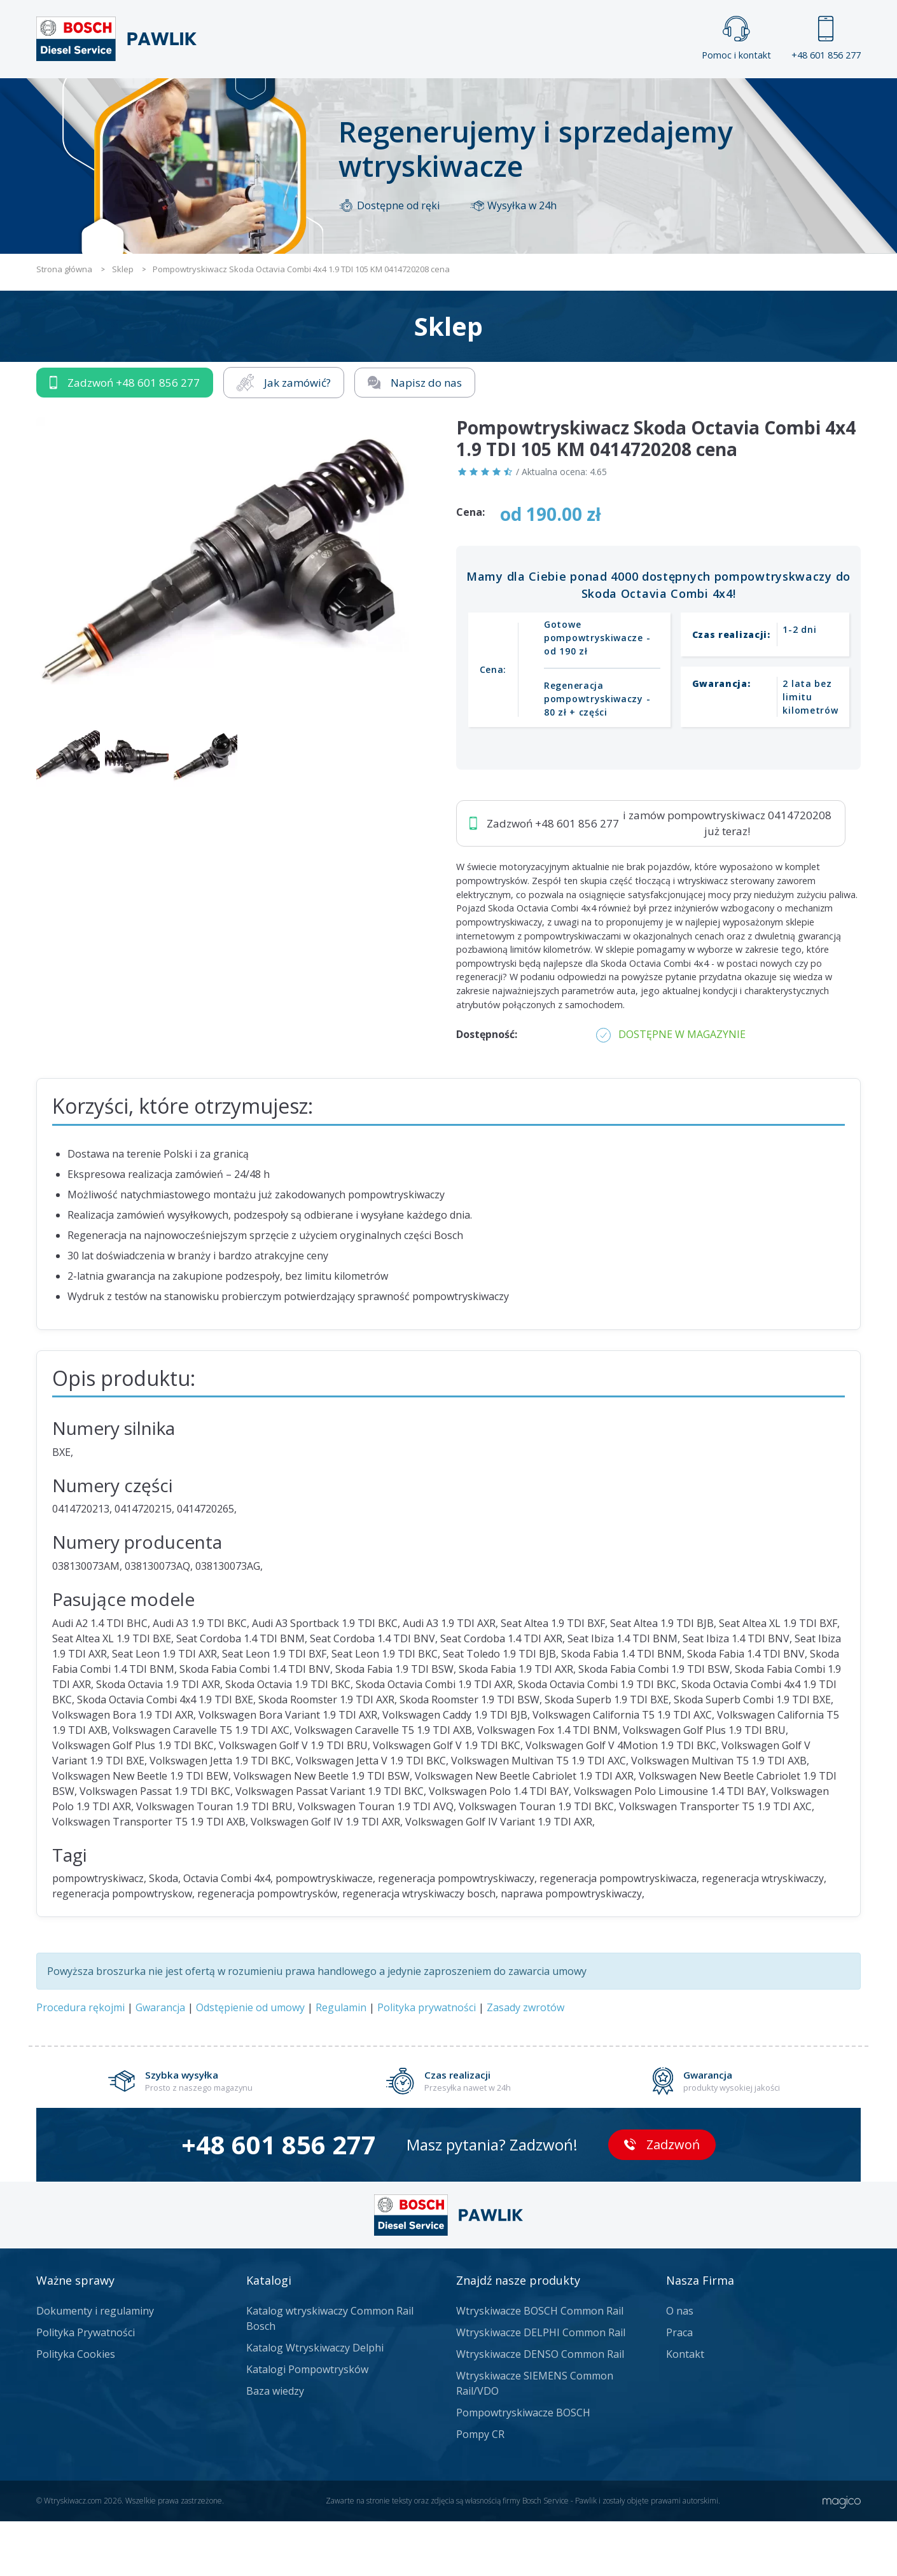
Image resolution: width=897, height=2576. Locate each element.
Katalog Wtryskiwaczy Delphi (315, 2402)
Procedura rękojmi (80, 2062)
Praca (467, 99)
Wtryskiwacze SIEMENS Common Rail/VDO (534, 2438)
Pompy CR (480, 2489)
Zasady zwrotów (525, 2062)
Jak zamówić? (284, 437)
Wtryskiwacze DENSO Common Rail (540, 2409)
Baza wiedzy (275, 2446)
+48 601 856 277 (826, 38)
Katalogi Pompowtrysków (307, 2424)
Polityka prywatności (426, 2062)
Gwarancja (160, 2062)
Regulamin (341, 2062)
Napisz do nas (415, 437)
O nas (679, 2365)
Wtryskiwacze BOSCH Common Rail (539, 2365)
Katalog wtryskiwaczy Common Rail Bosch (330, 2373)
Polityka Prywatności (85, 2387)
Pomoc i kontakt (736, 38)
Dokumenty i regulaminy (95, 2365)
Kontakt (607, 99)
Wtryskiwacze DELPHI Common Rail (540, 2387)
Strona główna (307, 99)
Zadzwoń (125, 437)
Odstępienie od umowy (250, 2062)
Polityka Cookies (75, 2409)
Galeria (400, 99)
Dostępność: (486, 1089)
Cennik (534, 99)
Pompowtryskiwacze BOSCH (523, 2467)
